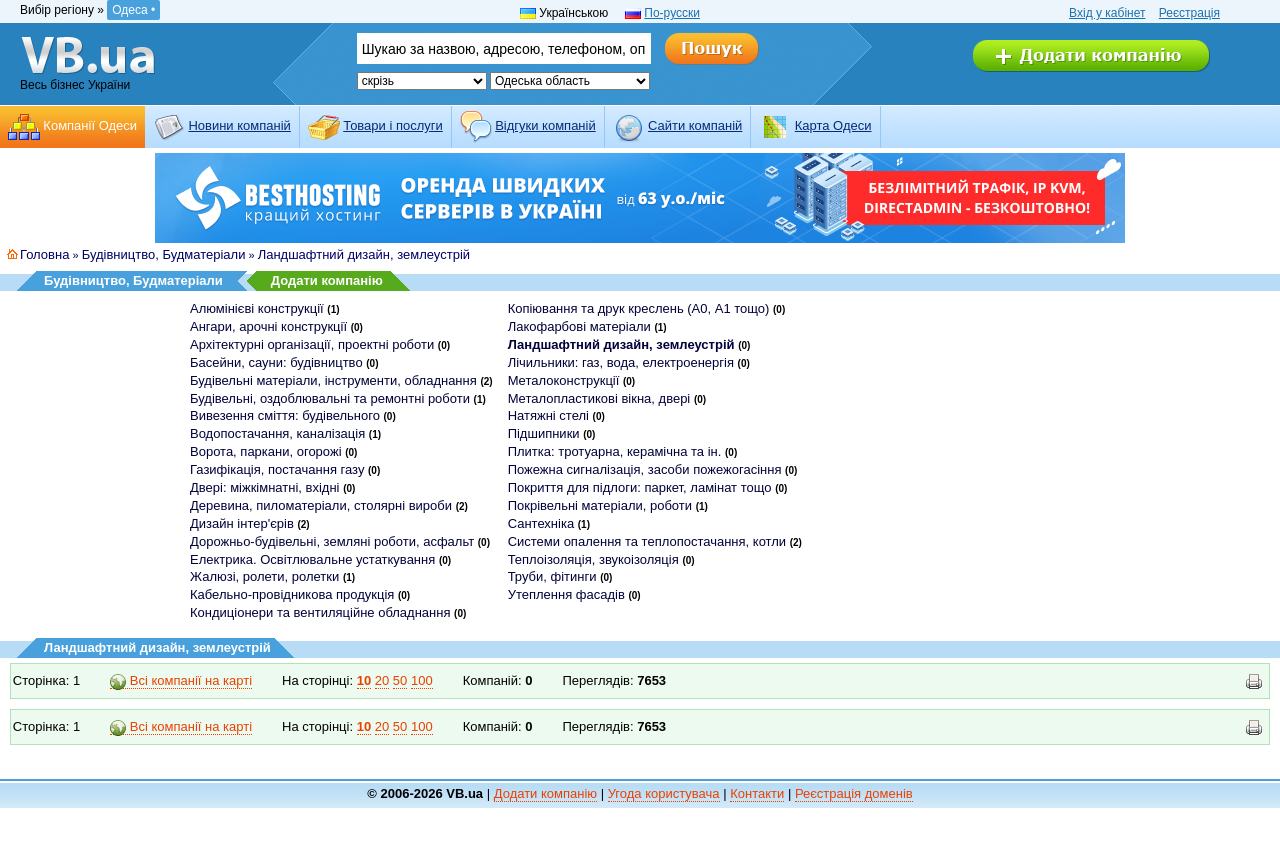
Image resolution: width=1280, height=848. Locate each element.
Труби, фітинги (552, 576)
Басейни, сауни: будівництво (276, 362)
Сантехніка (541, 523)
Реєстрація (1189, 13)
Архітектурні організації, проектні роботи (312, 344)
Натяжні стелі (548, 415)
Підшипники (544, 433)
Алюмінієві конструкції (257, 308)
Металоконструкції (564, 380)
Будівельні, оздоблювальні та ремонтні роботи (330, 398)
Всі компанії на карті (181, 681)
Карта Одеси (833, 125)
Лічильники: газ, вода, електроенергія (621, 362)
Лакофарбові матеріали (579, 326)
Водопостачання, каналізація (277, 433)
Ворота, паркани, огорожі (266, 451)
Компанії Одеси (90, 125)
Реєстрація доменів (854, 793)
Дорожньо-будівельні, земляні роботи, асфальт (332, 541)
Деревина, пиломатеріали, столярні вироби (321, 505)
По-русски (672, 13)
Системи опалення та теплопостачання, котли (647, 541)
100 (422, 680)
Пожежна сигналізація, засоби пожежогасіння (645, 469)
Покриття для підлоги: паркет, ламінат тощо (640, 487)
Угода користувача (664, 793)
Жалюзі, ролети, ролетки (264, 576)
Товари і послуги (393, 125)
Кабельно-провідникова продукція (292, 594)
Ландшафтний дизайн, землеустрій (364, 254)
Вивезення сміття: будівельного (285, 415)
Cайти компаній (695, 125)
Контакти (757, 793)
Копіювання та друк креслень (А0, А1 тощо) (639, 308)
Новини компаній (239, 125)
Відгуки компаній (545, 125)
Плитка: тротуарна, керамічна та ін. (615, 451)
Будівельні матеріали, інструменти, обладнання (333, 380)
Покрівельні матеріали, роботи (600, 505)
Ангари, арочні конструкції (268, 326)
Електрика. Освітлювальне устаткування (312, 559)
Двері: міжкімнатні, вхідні (265, 487)
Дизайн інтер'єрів (242, 523)
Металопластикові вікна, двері (599, 398)
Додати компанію (327, 280)
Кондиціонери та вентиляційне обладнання (320, 612)
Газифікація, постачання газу (277, 469)
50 (400, 680)
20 (382, 680)
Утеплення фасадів (566, 594)
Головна (44, 254)
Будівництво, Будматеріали (164, 254)
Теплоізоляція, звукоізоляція (593, 559)
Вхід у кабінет (1107, 13)
